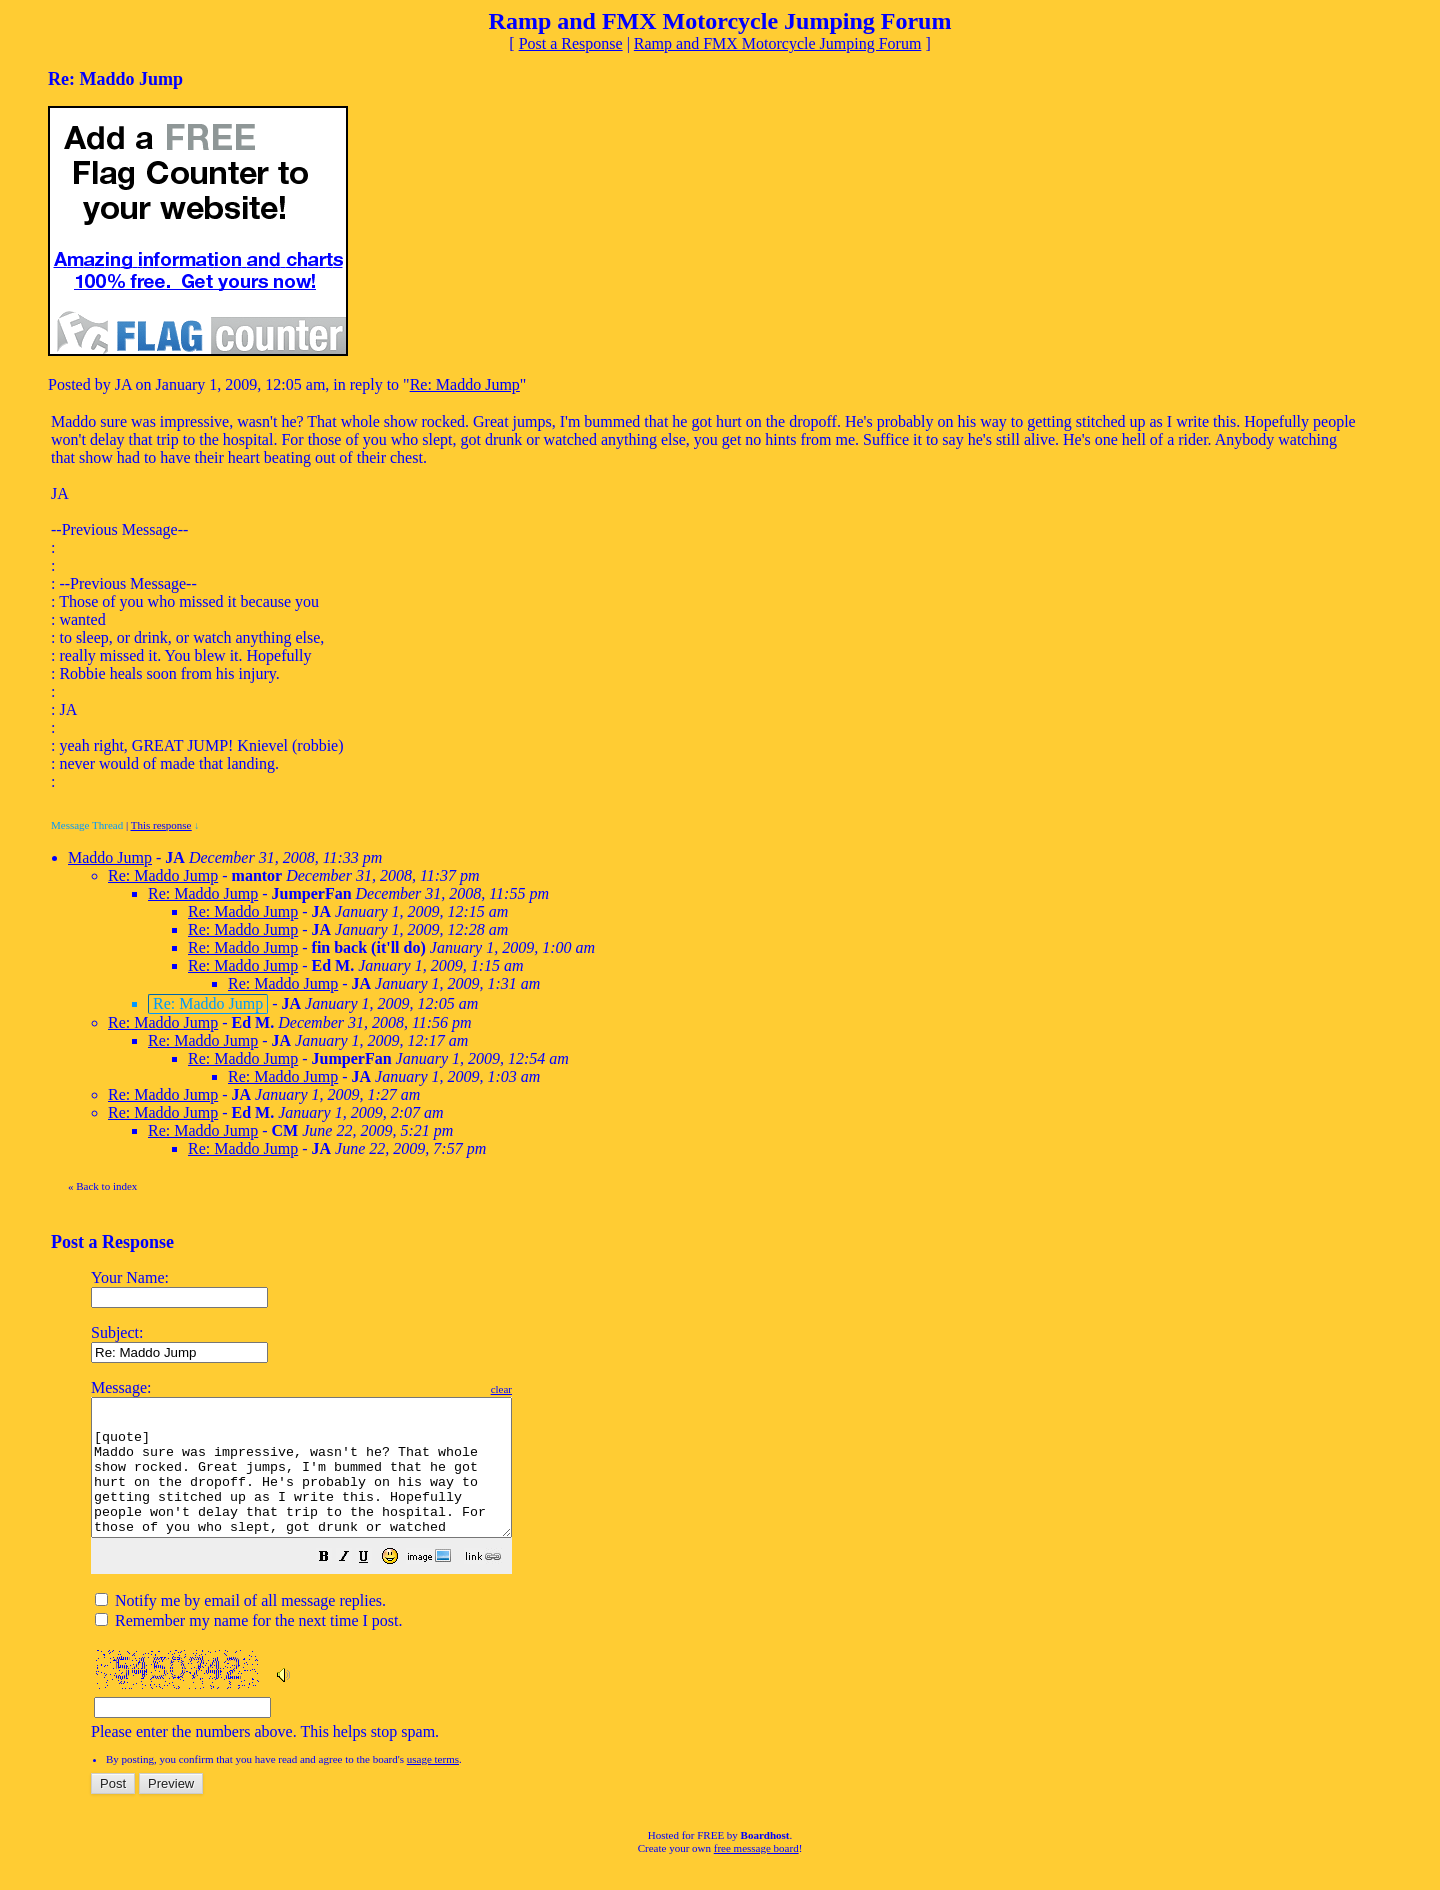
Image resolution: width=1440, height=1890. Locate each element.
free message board (756, 1875)
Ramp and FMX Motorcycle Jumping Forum (778, 43)
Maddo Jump (110, 857)
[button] (374, 1585)
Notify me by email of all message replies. (240, 1627)
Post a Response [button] (571, 43)
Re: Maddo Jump (465, 384)
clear (551, 1389)
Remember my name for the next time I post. (248, 1647)
